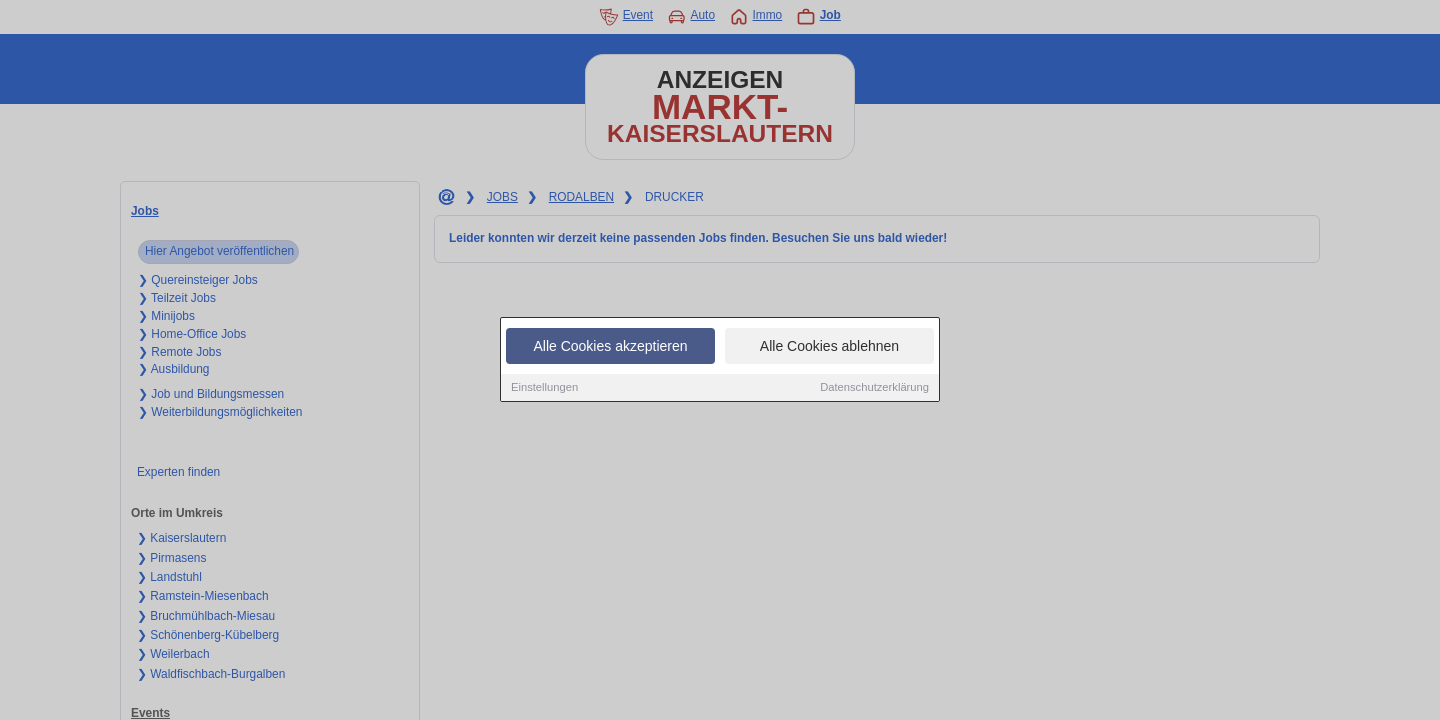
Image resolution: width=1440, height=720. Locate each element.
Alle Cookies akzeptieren (610, 347)
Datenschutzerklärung (874, 388)
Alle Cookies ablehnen (829, 347)
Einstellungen (544, 388)
